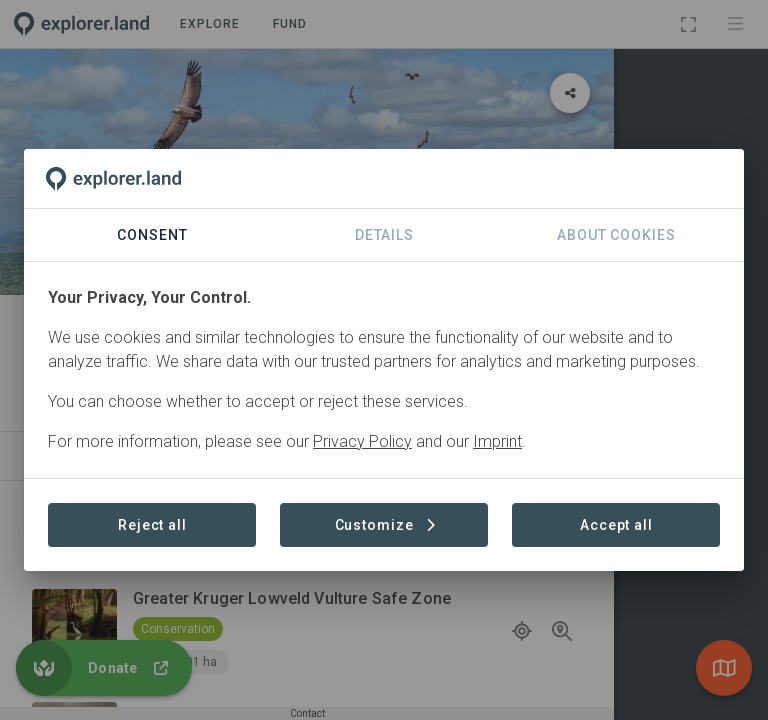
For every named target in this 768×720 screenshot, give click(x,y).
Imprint (497, 441)
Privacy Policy (362, 441)
